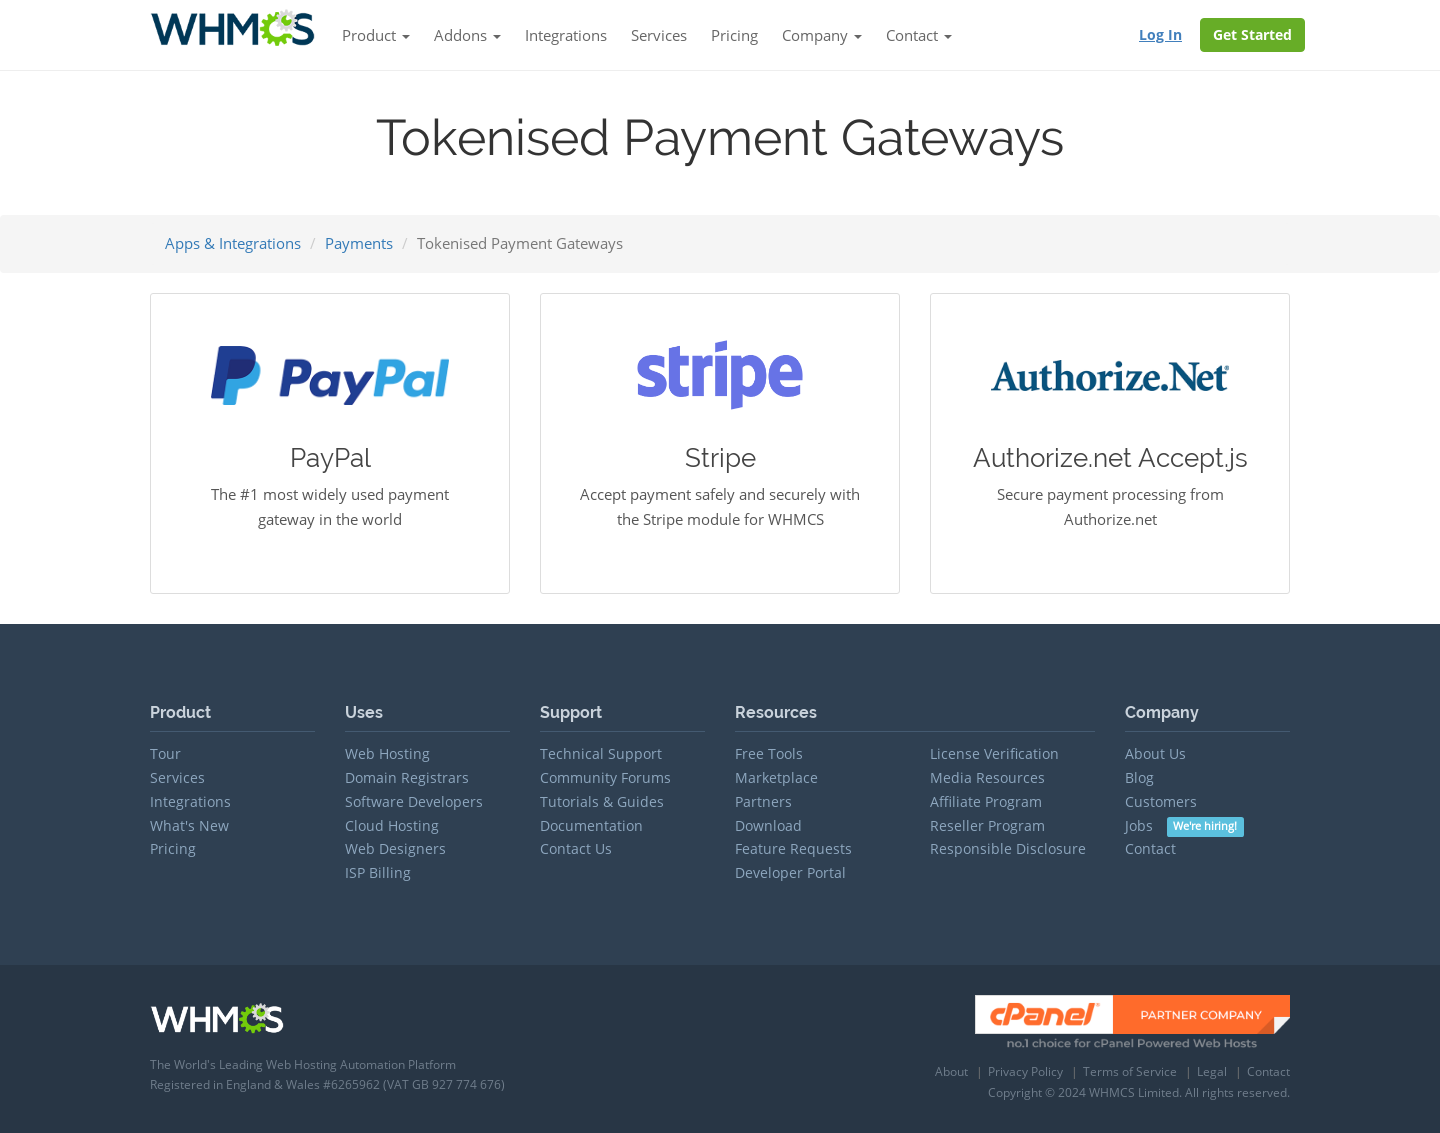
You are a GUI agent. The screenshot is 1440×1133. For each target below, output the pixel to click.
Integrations (566, 35)
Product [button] (376, 35)
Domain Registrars (407, 777)
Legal (1212, 1071)
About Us (1155, 753)
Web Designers (395, 848)
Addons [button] (467, 35)
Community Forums (605, 777)
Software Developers (414, 801)
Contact (1150, 848)
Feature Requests (793, 848)
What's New (189, 825)
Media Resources (987, 777)
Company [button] (822, 35)
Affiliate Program (986, 801)
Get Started (1252, 34)
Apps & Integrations (233, 243)
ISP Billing (378, 872)
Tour (165, 753)
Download (768, 825)
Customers (1161, 801)
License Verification (994, 753)
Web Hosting (387, 753)
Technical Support (601, 753)
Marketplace (776, 777)
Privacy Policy (1025, 1071)
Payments (359, 243)
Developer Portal (790, 872)
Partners (763, 801)
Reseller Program (987, 825)
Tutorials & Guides (602, 801)
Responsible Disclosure (1008, 848)
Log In (1160, 34)
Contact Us (576, 848)
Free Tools (769, 753)
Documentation (591, 825)
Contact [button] (919, 35)
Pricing (734, 35)
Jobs (1184, 825)
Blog (1139, 777)
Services (659, 35)
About (951, 1071)
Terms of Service (1130, 1071)
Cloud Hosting (392, 825)
